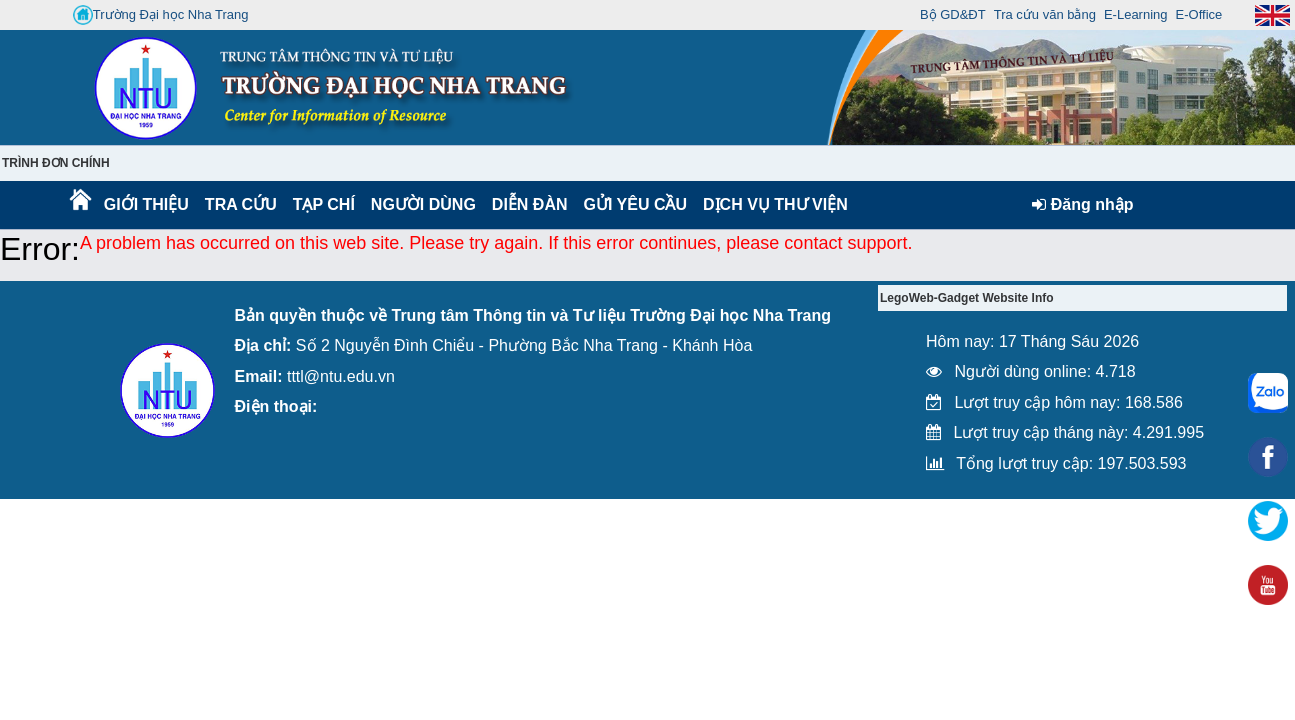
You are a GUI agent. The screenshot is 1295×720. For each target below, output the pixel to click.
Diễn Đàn (530, 204)
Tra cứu (240, 204)
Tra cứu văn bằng (1045, 14)
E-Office (1199, 14)
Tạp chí (324, 204)
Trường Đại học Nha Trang (161, 15)
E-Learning (1136, 14)
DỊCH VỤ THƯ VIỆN (771, 204)
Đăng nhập (1082, 204)
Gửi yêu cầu (636, 204)
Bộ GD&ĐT (953, 14)
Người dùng (421, 204)
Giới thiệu (145, 204)
